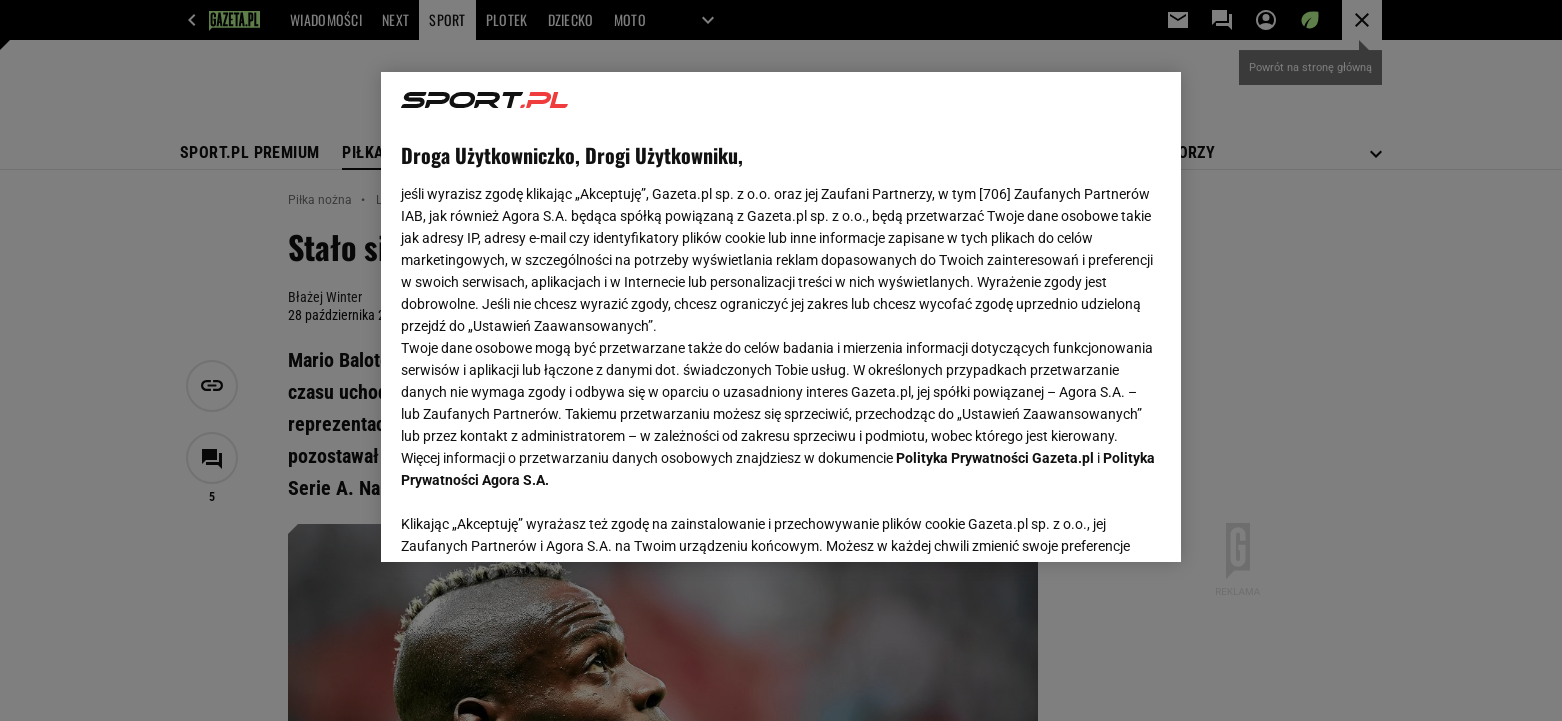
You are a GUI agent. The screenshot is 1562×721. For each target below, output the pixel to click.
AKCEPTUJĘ (1093, 523)
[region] (781, 317)
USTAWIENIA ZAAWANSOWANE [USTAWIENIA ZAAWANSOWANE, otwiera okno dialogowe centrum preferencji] (531, 522)
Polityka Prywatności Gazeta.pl (995, 458)
